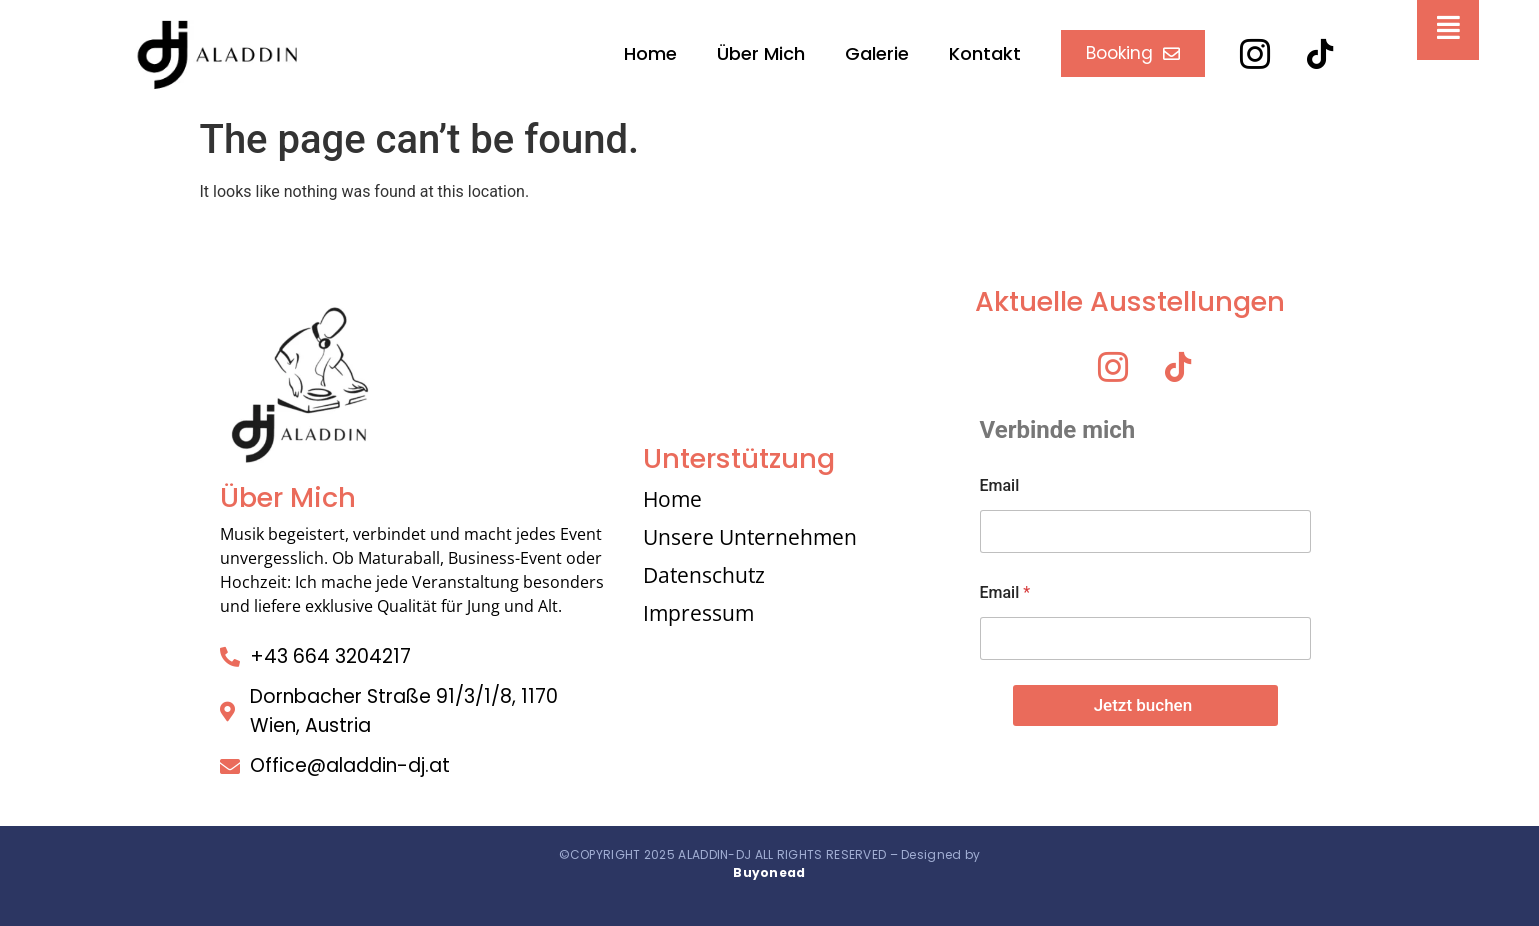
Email (1000, 485)
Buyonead (769, 872)
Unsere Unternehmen (750, 537)
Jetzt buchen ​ (1145, 705)
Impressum (698, 613)
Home (650, 53)
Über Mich (761, 53)
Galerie (877, 53)
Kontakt (985, 53)
